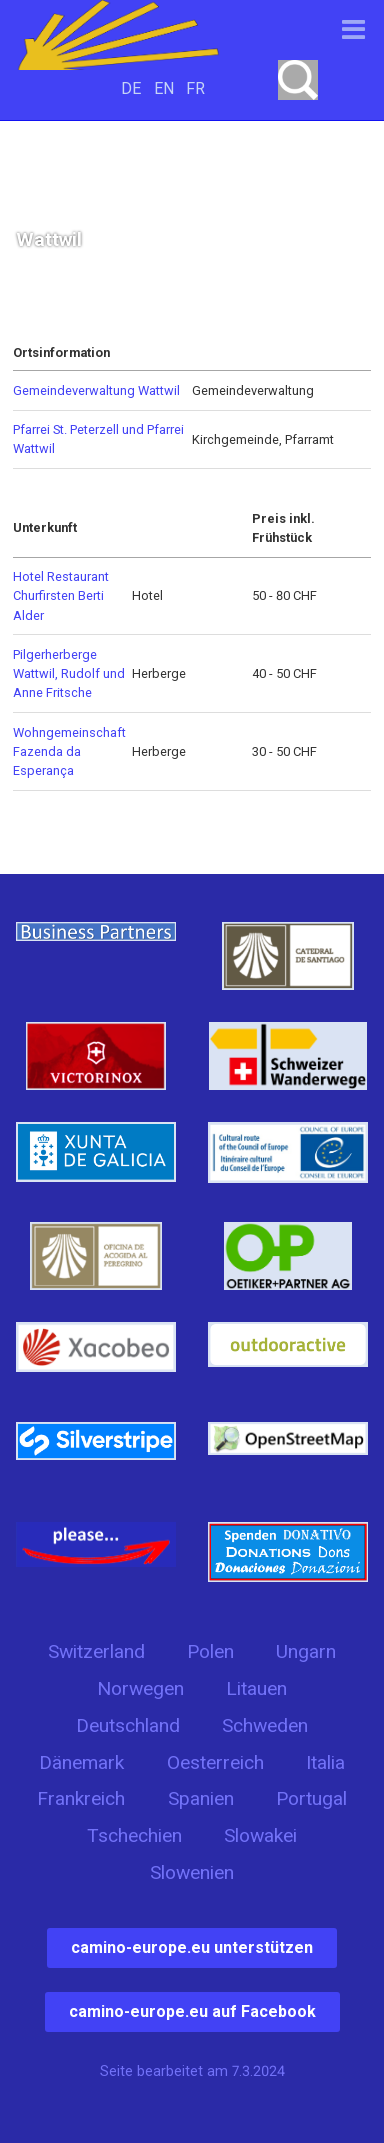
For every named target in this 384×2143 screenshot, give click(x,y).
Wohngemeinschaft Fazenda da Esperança (69, 751)
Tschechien (134, 1835)
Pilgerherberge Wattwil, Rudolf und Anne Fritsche (69, 673)
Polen (210, 1651)
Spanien (201, 1798)
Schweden (265, 1725)
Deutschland (128, 1725)
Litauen (256, 1688)
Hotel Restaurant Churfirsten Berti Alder (61, 595)
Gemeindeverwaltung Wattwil (96, 390)
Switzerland (96, 1651)
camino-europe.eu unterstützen (192, 1947)
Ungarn (306, 1651)
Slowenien (192, 1872)
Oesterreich (215, 1762)
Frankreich (81, 1798)
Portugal (311, 1798)
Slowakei (260, 1835)
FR (195, 88)
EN (164, 88)
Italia (325, 1762)
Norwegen (140, 1688)
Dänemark (81, 1762)
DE (131, 88)
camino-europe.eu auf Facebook (192, 2011)
